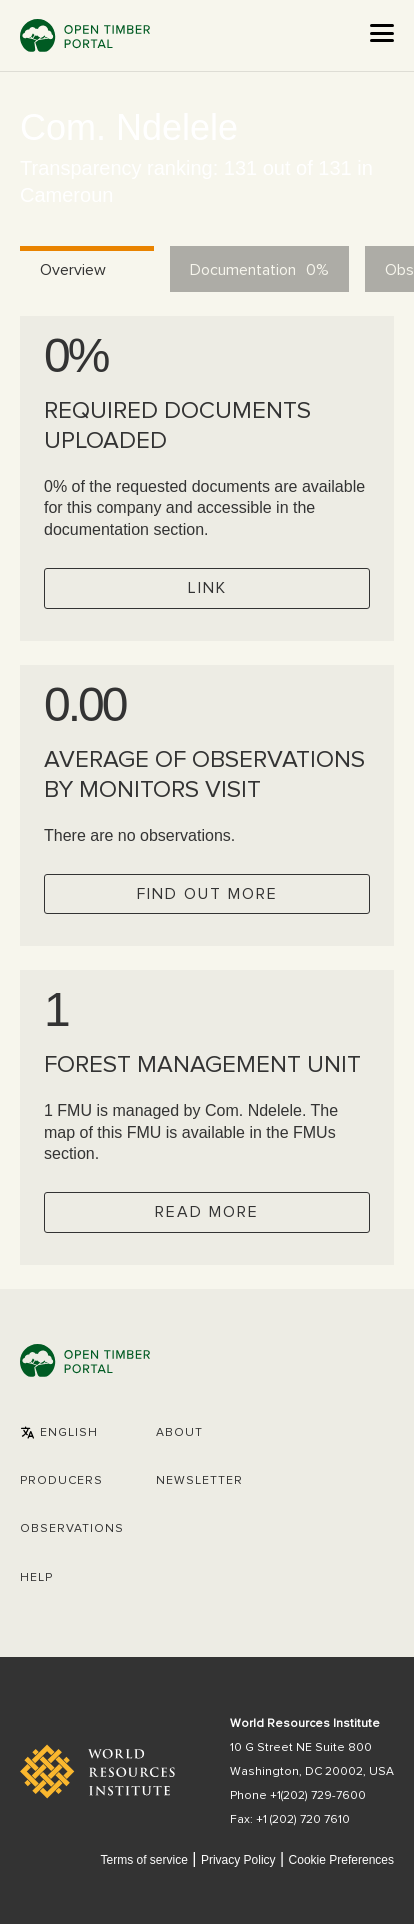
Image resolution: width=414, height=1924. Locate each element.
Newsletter (199, 1481)
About (179, 1433)
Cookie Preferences (341, 1860)
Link (207, 588)
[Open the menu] (382, 33)
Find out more (207, 894)
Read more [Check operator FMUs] (207, 1212)
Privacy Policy (238, 1860)
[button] (59, 1433)
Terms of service (143, 1860)
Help (36, 1578)
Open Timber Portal (85, 35)
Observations (72, 1529)
